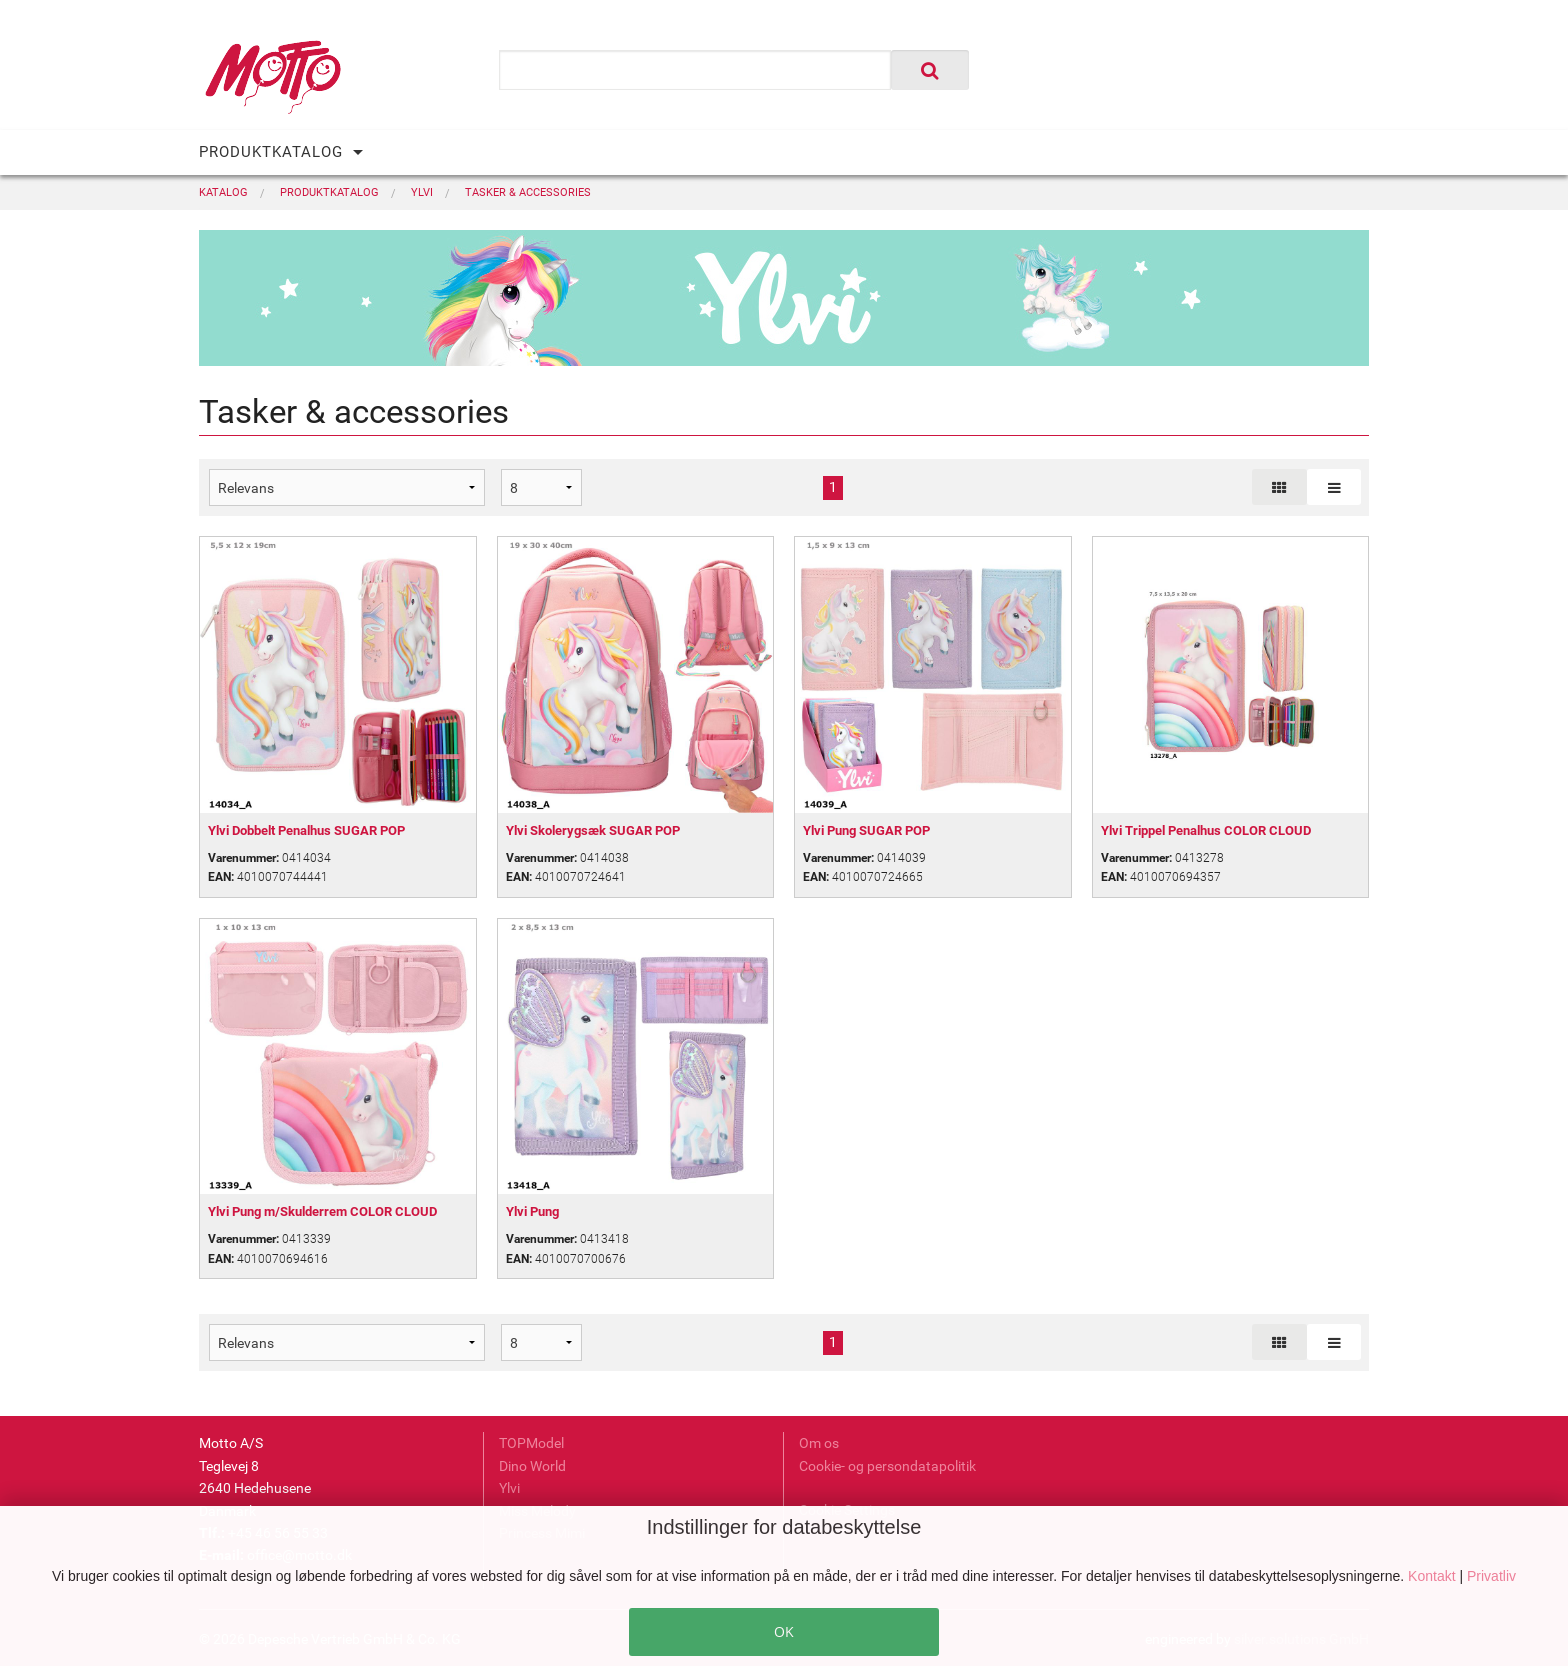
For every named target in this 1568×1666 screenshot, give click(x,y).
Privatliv (1491, 1576)
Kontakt (1433, 1576)
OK (784, 1631)
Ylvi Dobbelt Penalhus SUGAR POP (306, 830)
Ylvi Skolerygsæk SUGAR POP (593, 830)
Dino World (532, 1466)
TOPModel (531, 1443)
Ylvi (509, 1488)
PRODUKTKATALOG (271, 152)
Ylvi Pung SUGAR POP (866, 830)
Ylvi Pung (532, 1211)
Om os (819, 1443)
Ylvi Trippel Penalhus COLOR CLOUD (1206, 830)
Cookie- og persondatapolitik (887, 1466)
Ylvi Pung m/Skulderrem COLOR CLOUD (322, 1211)
